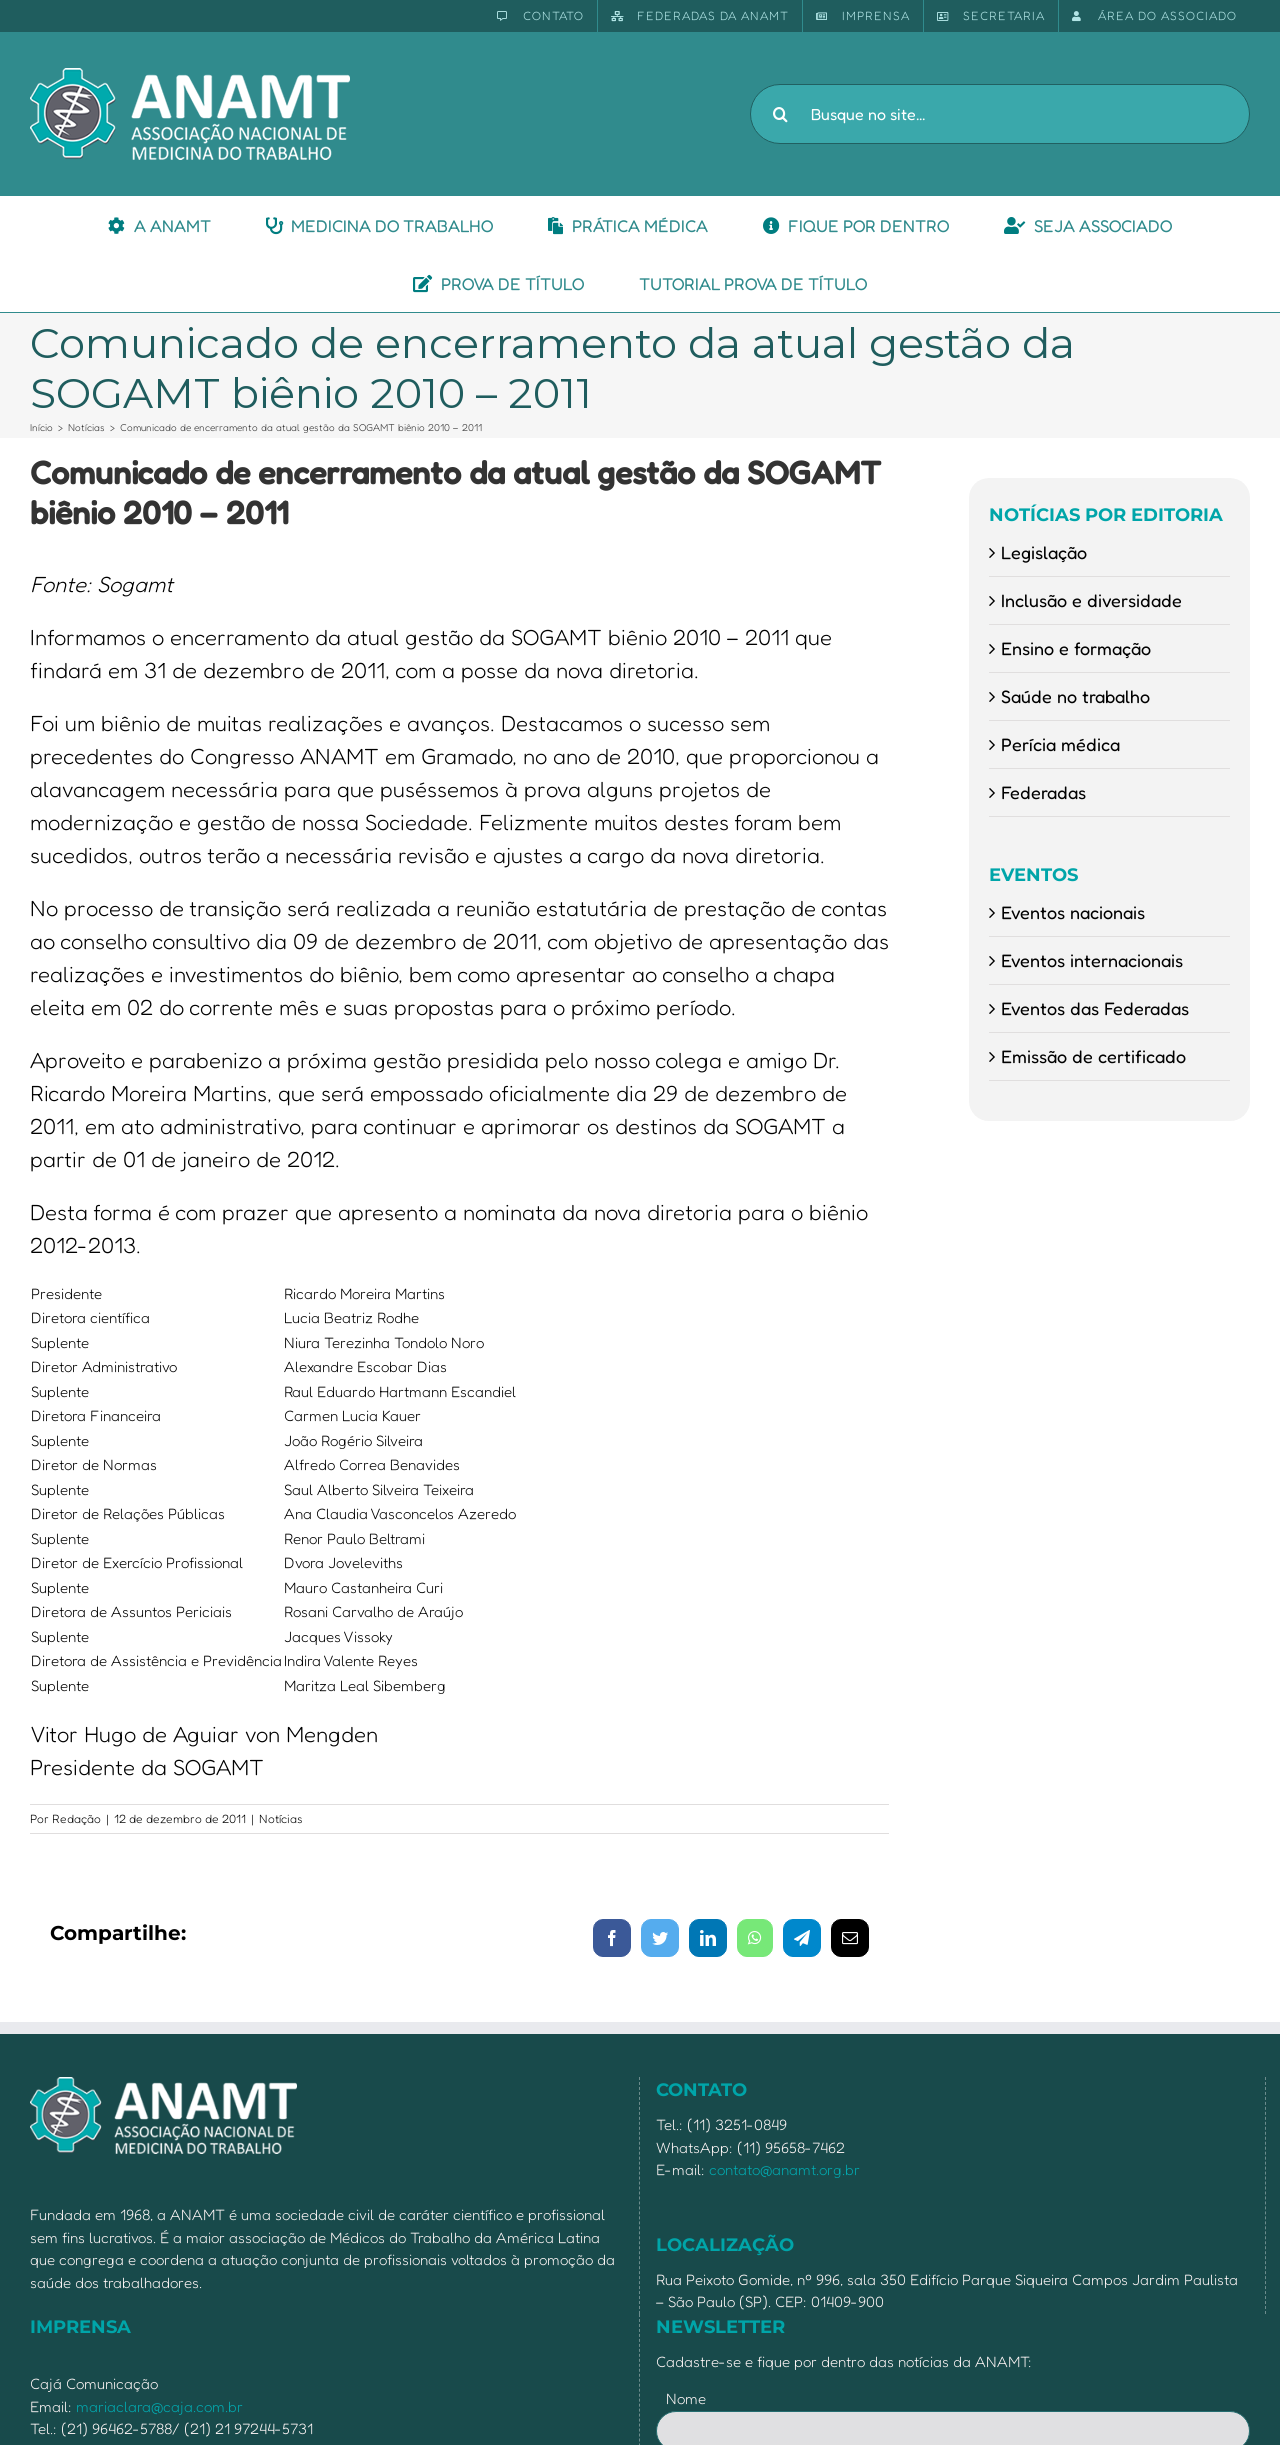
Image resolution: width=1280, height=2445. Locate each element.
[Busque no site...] (1000, 114)
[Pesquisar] (780, 114)
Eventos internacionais (1092, 960)
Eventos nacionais (1073, 912)
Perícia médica (1060, 744)
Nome (686, 2398)
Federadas (1043, 792)
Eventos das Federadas (1095, 1008)
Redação (76, 1818)
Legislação (1044, 552)
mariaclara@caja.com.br (159, 2406)
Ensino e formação (1076, 648)
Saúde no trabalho (1075, 696)
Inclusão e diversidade (1091, 600)
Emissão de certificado (1093, 1056)
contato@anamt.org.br (784, 2169)
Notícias (281, 1818)
